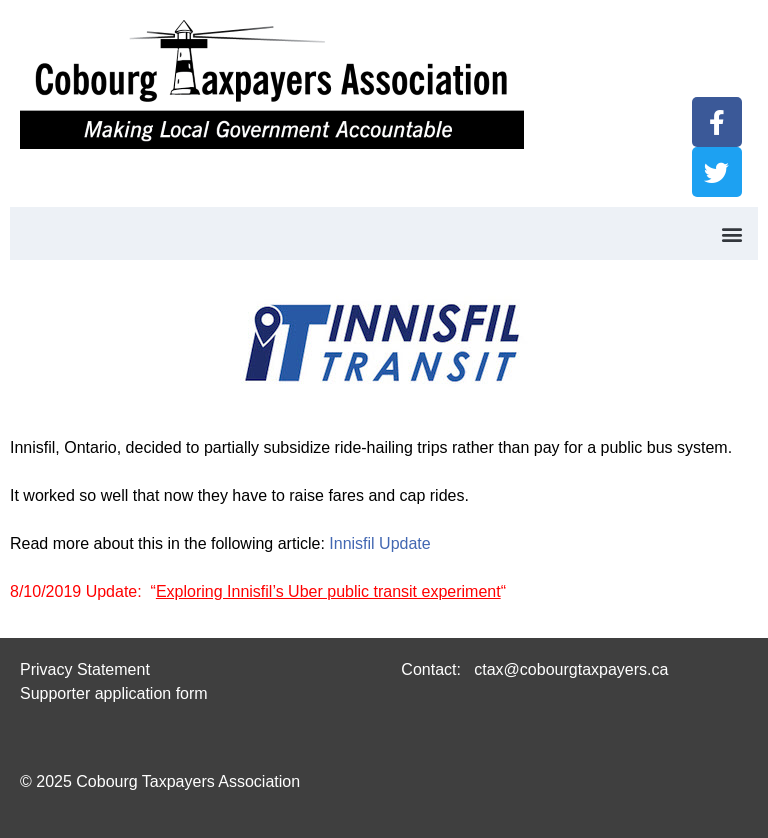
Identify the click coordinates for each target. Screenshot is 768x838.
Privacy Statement (85, 669)
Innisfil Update (379, 543)
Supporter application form (114, 693)
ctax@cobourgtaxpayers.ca (569, 669)
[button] (731, 233)
